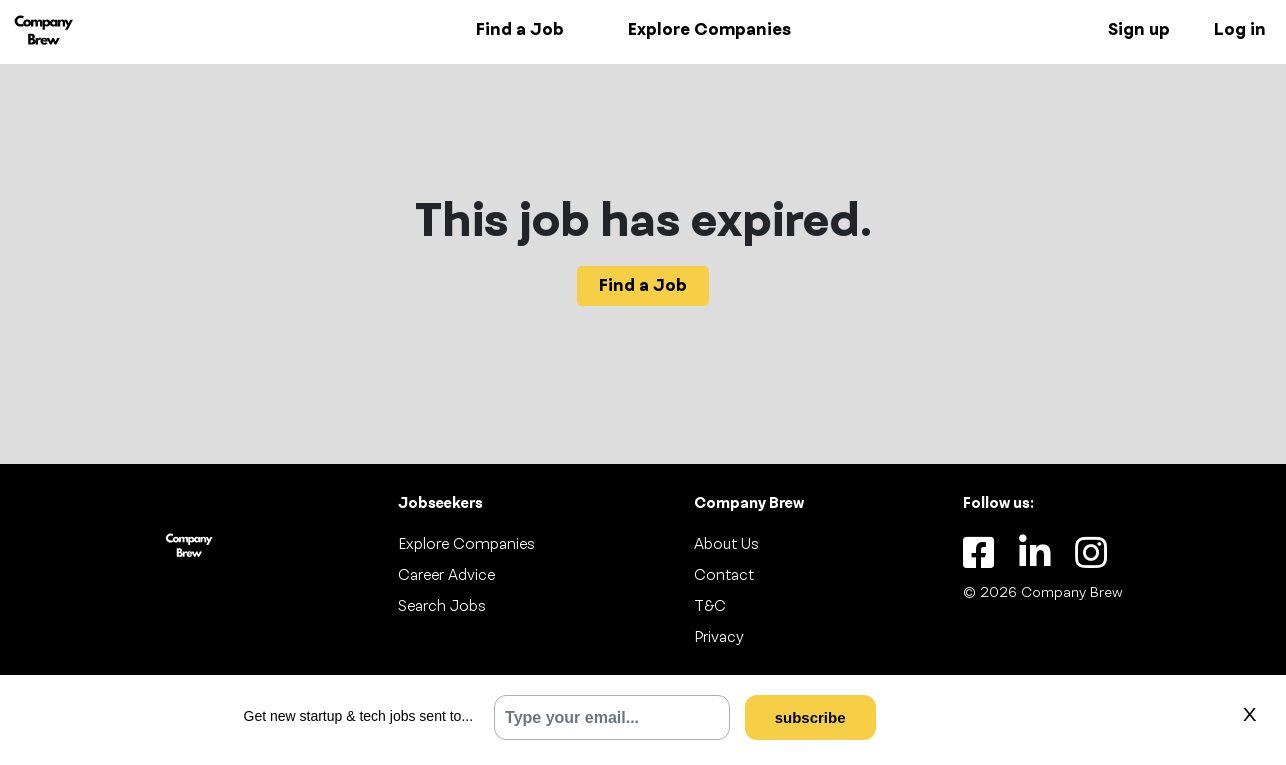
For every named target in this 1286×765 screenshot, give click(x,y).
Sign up (1139, 30)
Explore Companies (709, 30)
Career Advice (446, 576)
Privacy (719, 638)
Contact (724, 576)
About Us (726, 545)
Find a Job (520, 30)
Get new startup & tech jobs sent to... (359, 716)
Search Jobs (442, 607)
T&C (710, 607)
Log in (1240, 30)
